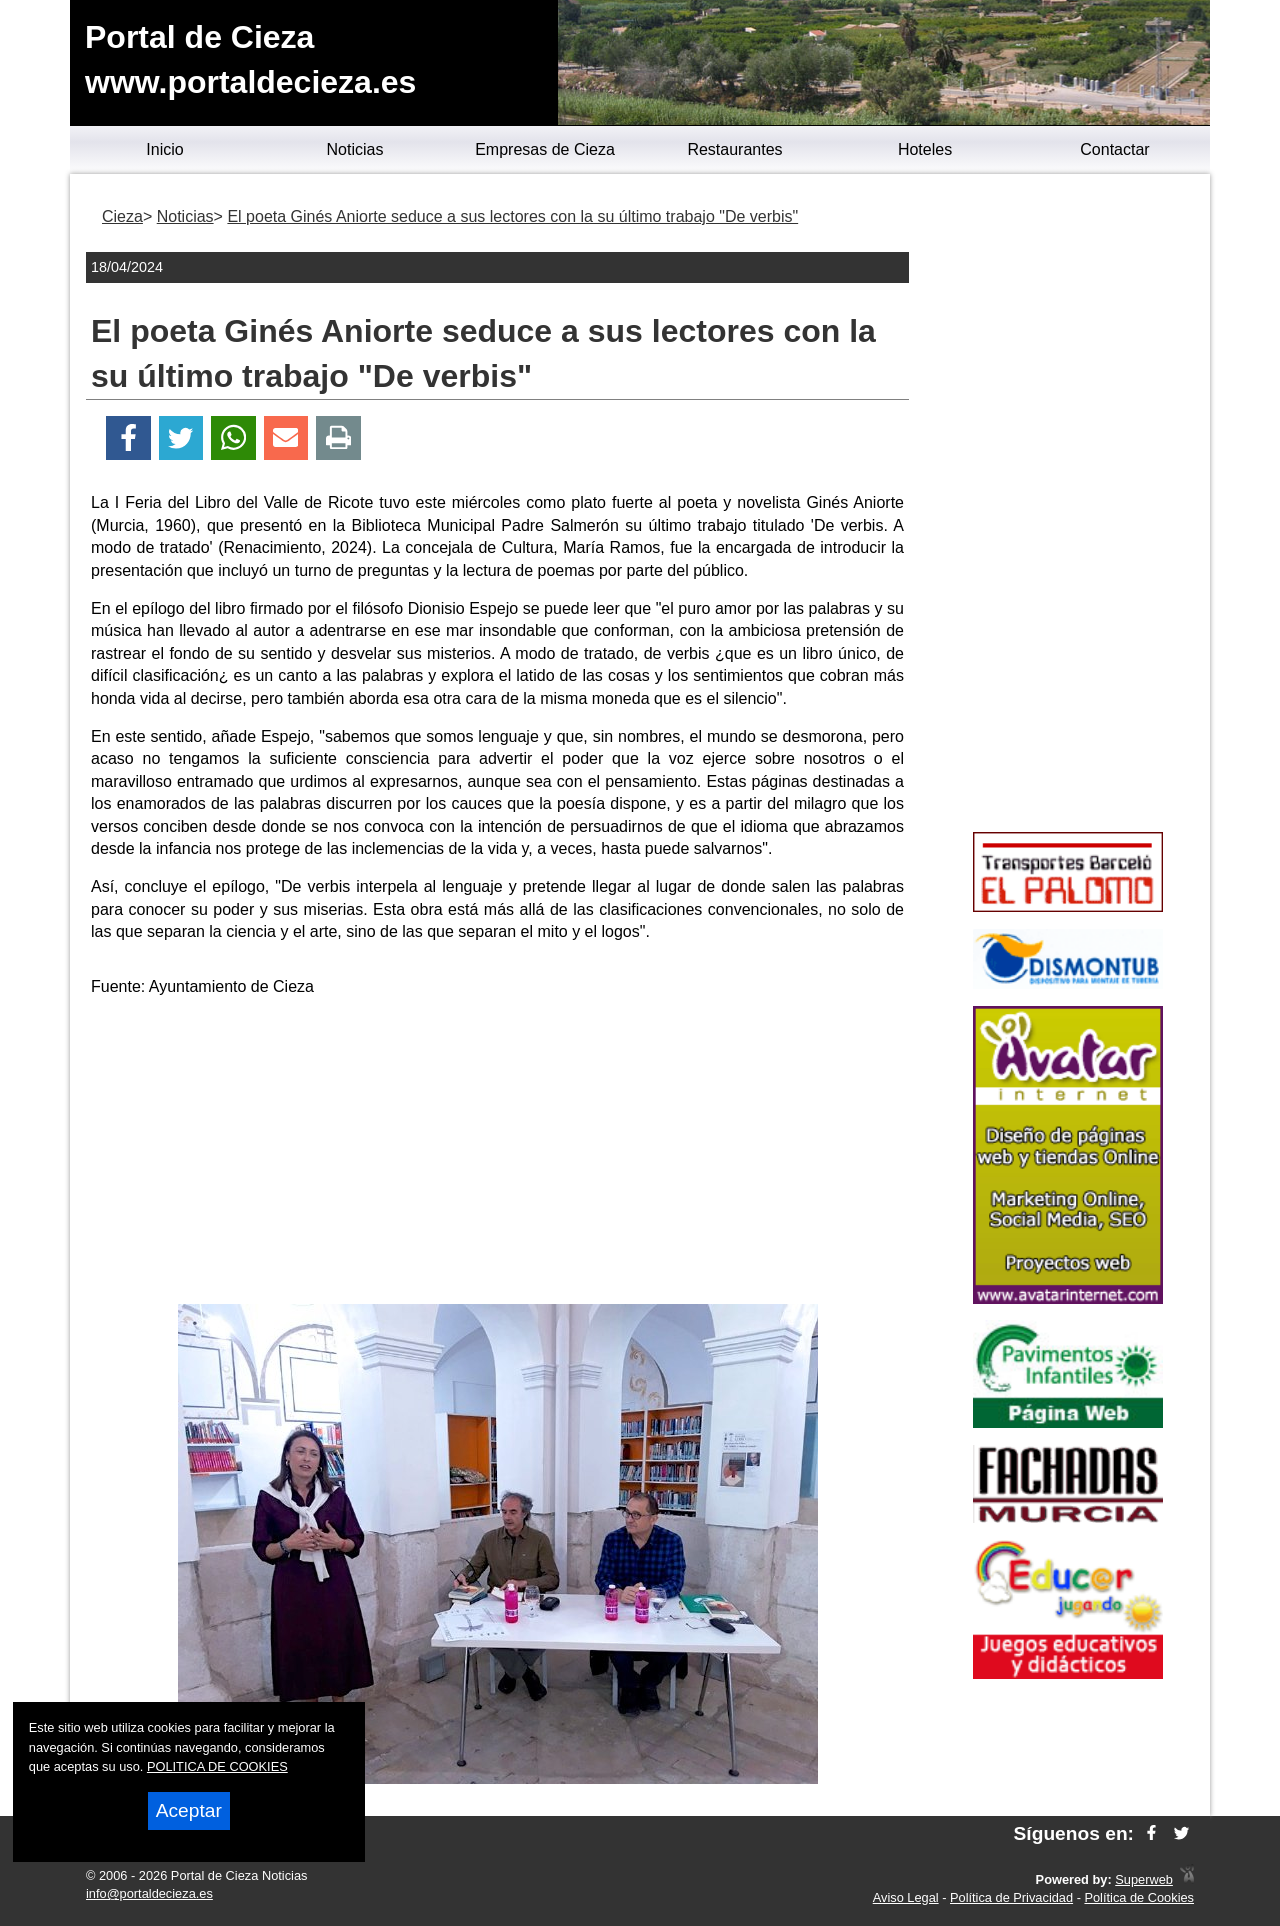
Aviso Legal (906, 1897)
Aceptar (189, 1810)
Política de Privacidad (1011, 1897)
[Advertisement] (498, 1154)
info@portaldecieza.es (149, 1893)
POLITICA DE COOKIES (217, 1766)
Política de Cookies (1139, 1897)
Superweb (1144, 1879)
